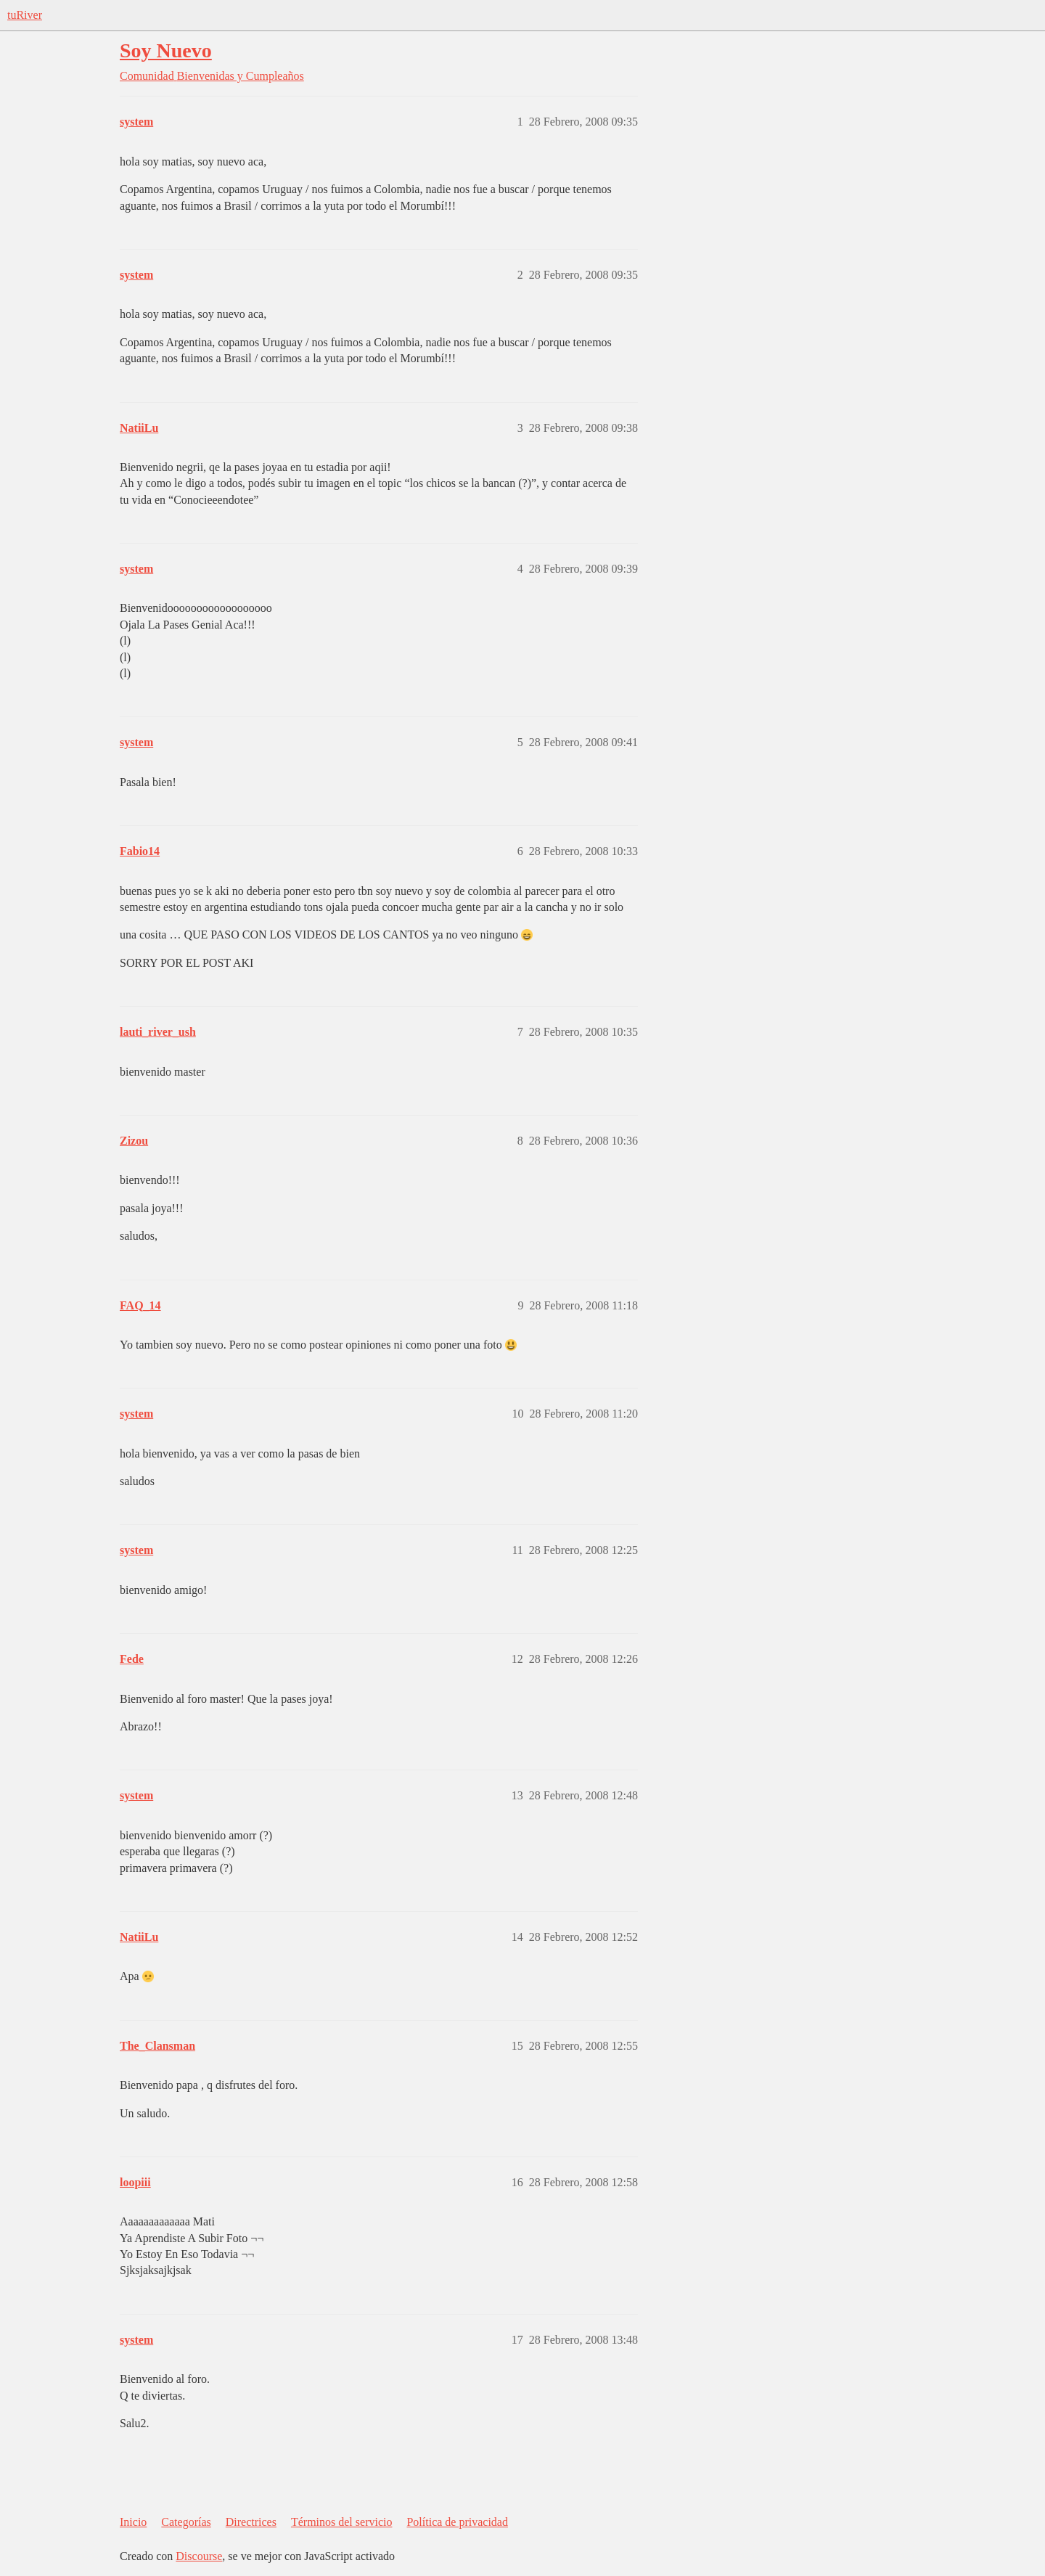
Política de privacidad (457, 2522)
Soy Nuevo (166, 50)
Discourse (199, 2556)
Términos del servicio (342, 2522)
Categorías (185, 2522)
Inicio (133, 2522)
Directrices (251, 2522)
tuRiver (24, 15)
